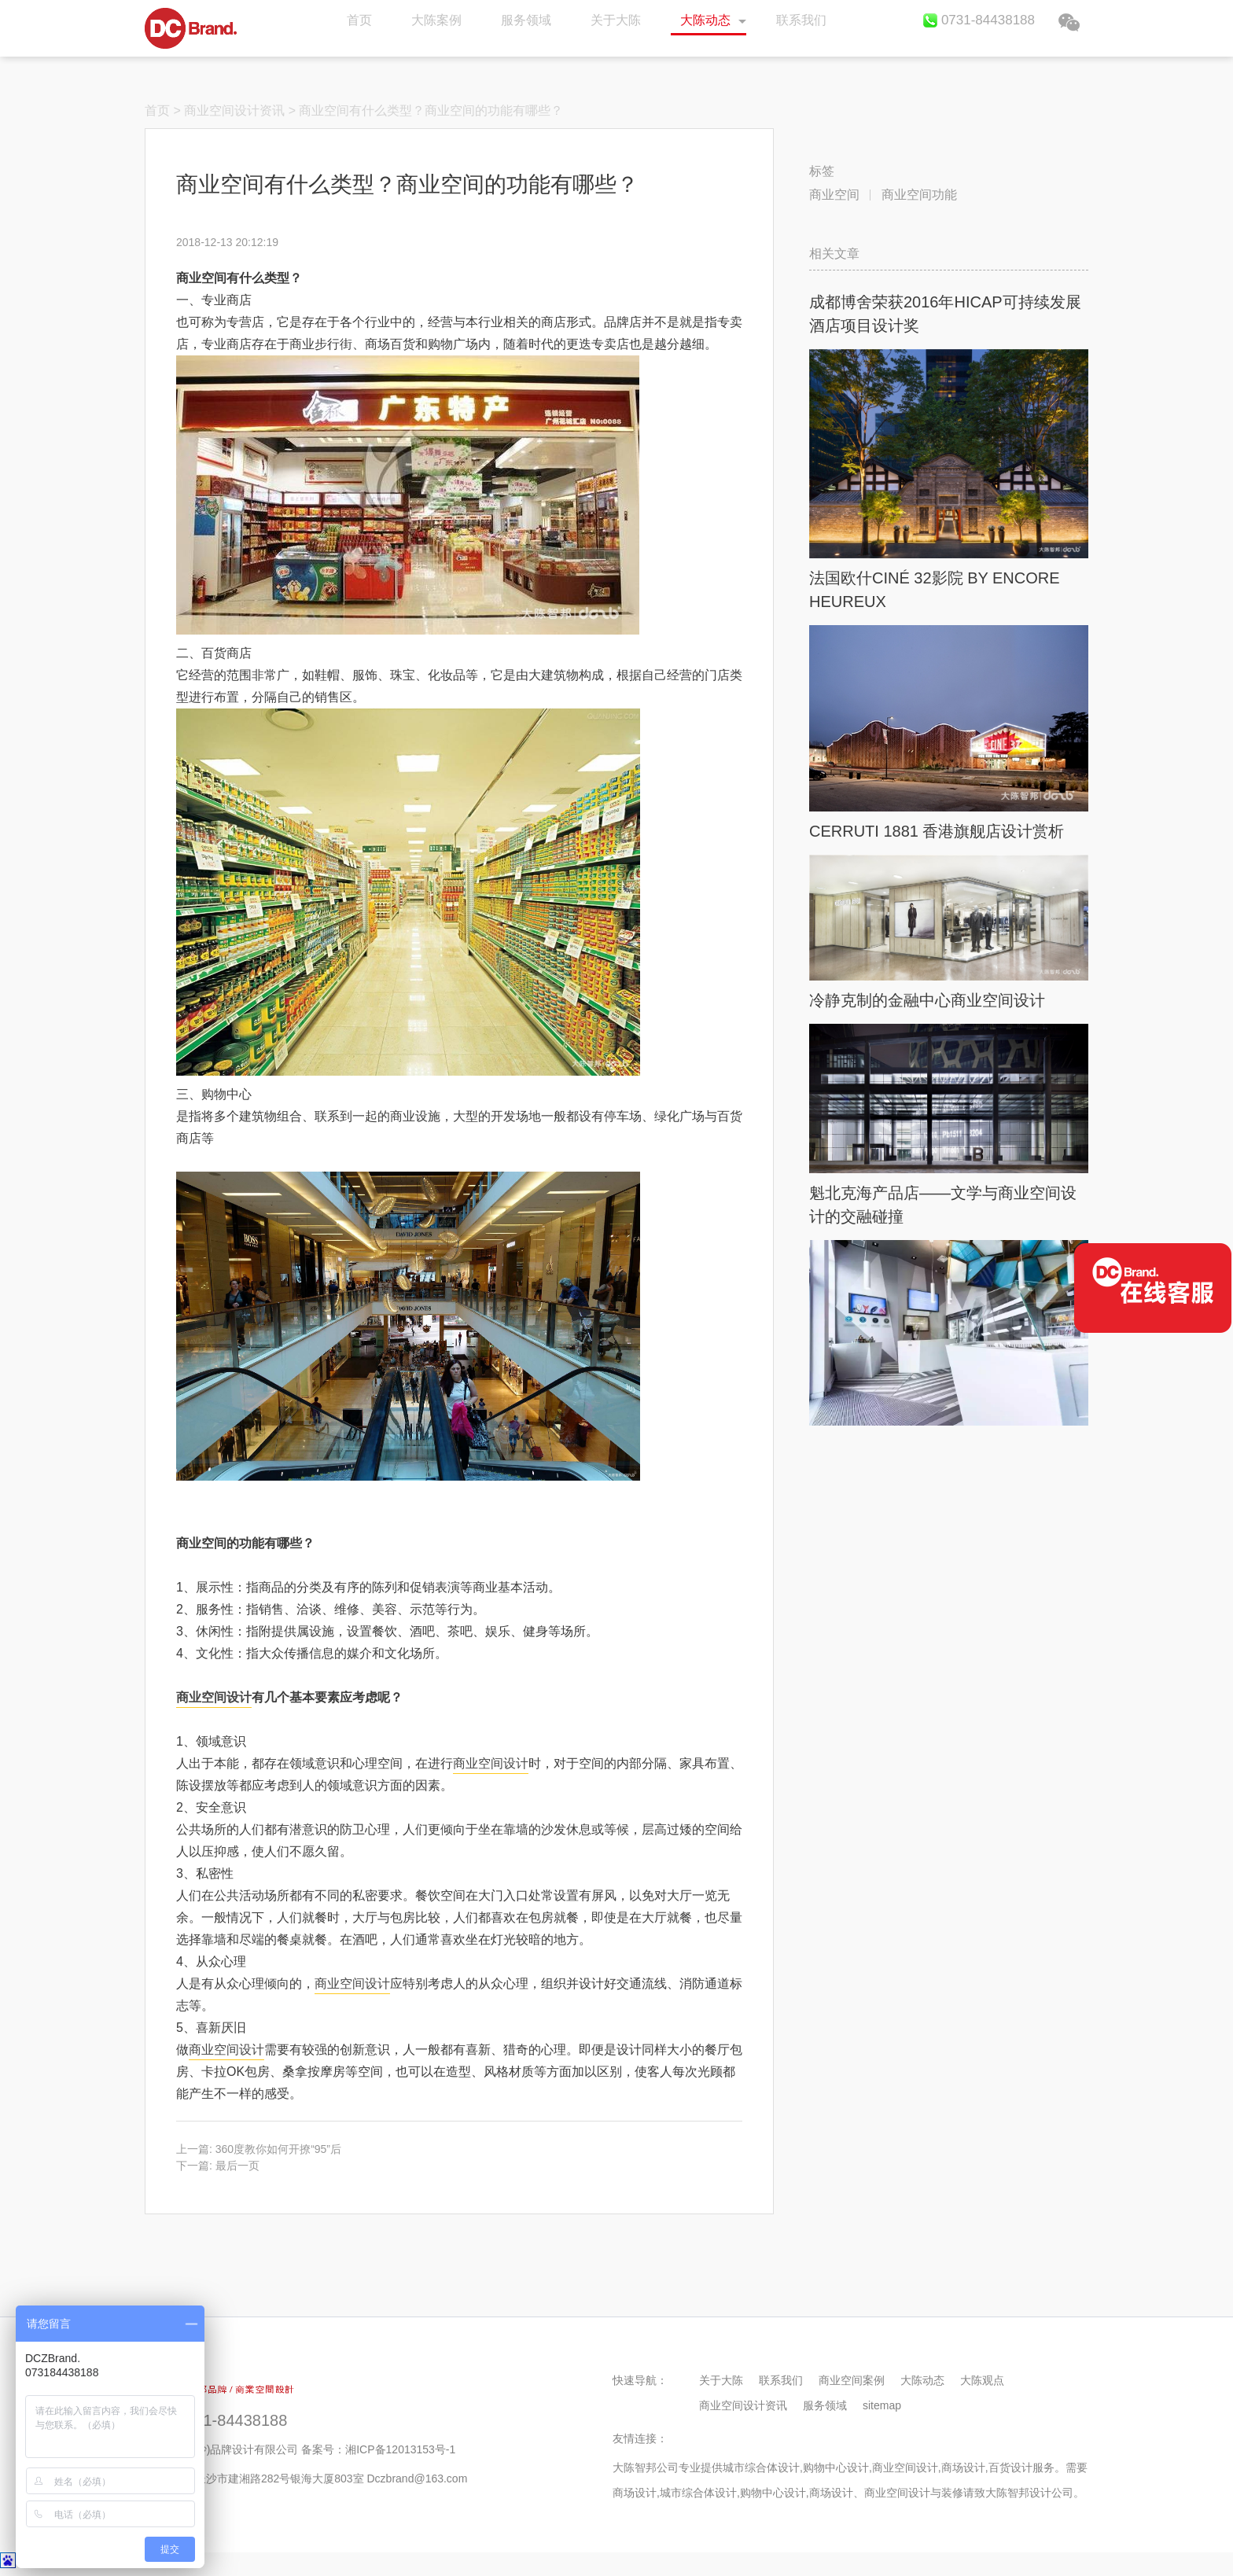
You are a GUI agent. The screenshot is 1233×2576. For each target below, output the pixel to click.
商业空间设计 (214, 1697)
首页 (191, 28)
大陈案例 (436, 20)
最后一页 (237, 2165)
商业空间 (834, 194)
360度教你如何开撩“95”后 (278, 2149)
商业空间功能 (919, 194)
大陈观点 (982, 2380)
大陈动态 (705, 20)
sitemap (882, 2405)
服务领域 (526, 20)
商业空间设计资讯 (234, 110)
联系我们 (801, 20)
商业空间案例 (852, 2380)
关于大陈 (616, 20)
